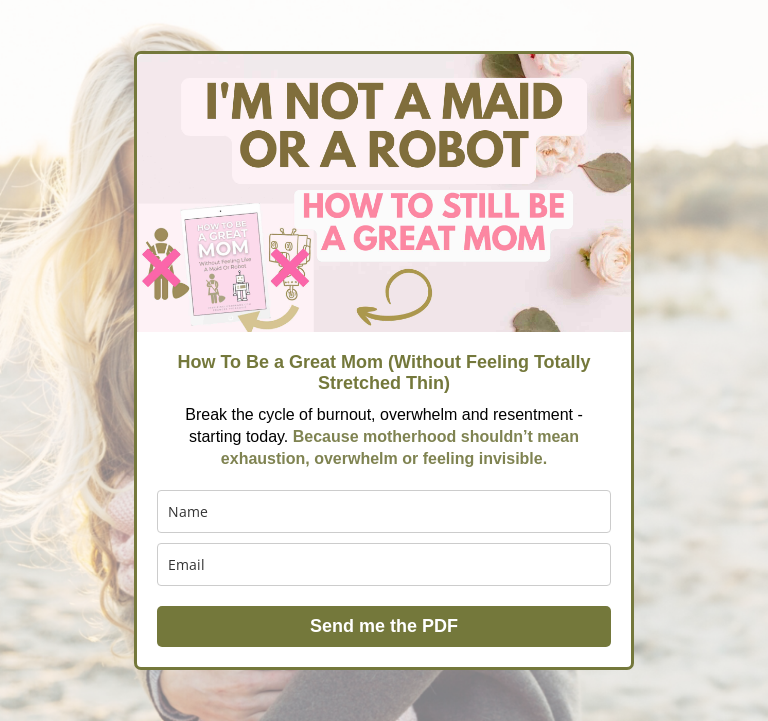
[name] (384, 511)
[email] (384, 564)
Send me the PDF (384, 626)
